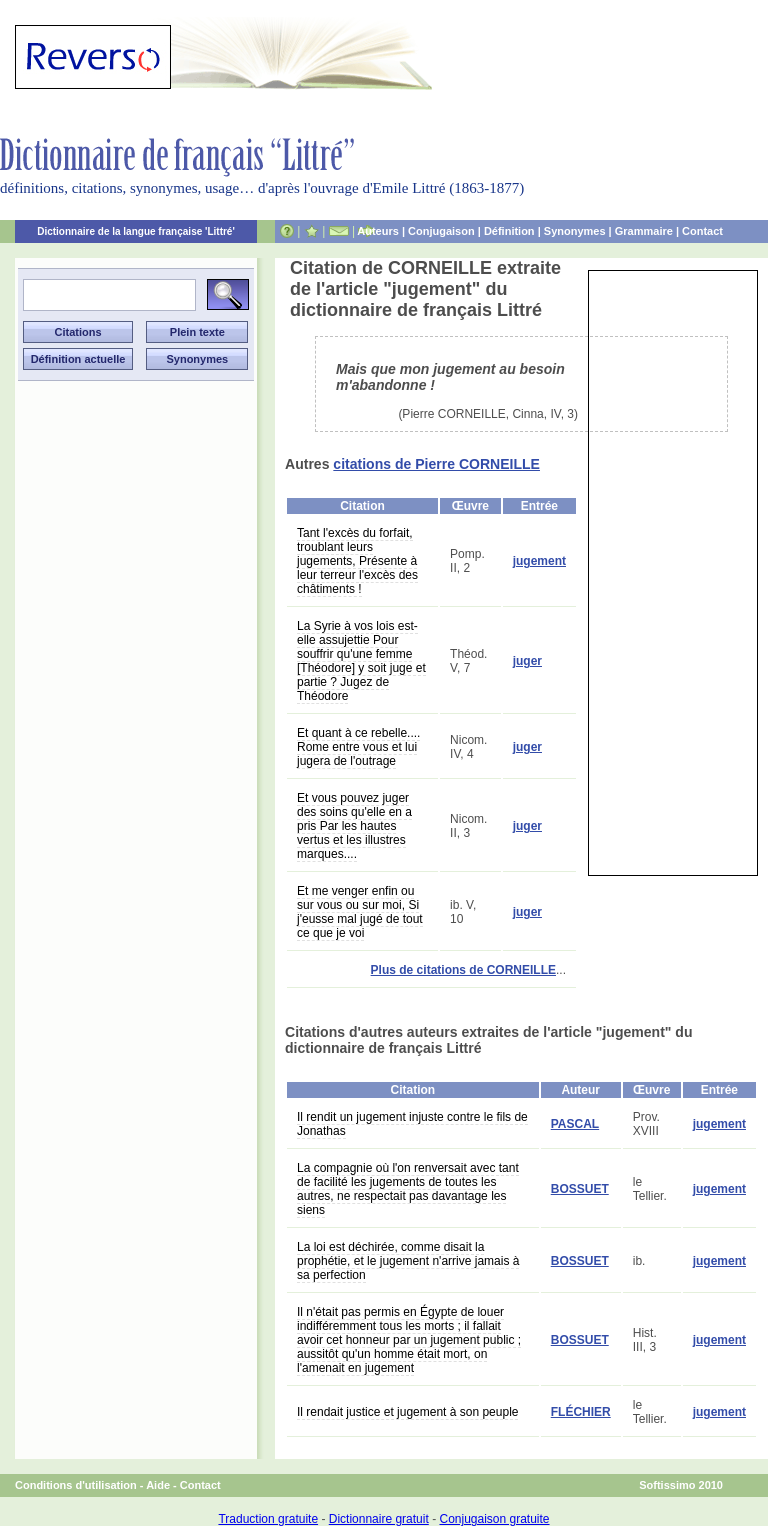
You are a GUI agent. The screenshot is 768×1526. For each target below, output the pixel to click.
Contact (702, 231)
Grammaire (644, 231)
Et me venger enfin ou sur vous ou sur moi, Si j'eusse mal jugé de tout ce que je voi (360, 912)
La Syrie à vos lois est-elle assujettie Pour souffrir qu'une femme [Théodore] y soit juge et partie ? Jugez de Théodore (361, 661)
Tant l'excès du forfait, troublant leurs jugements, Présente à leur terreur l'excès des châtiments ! (357, 561)
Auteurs (378, 231)
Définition (509, 231)
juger (527, 661)
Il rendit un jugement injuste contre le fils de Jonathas (412, 1124)
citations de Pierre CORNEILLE (436, 464)
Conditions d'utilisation (76, 1485)
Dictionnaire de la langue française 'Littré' (136, 231)
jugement (539, 561)
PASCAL (575, 1124)
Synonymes (575, 231)
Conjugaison (441, 231)
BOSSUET (580, 1189)
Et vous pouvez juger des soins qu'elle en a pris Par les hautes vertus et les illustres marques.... (354, 826)
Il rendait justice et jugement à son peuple (407, 1412)
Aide (158, 1485)
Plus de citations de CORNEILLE (463, 970)
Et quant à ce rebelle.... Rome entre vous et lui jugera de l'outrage (358, 747)
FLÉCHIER (581, 1412)
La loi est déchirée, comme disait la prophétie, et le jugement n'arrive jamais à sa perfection (408, 1261)
